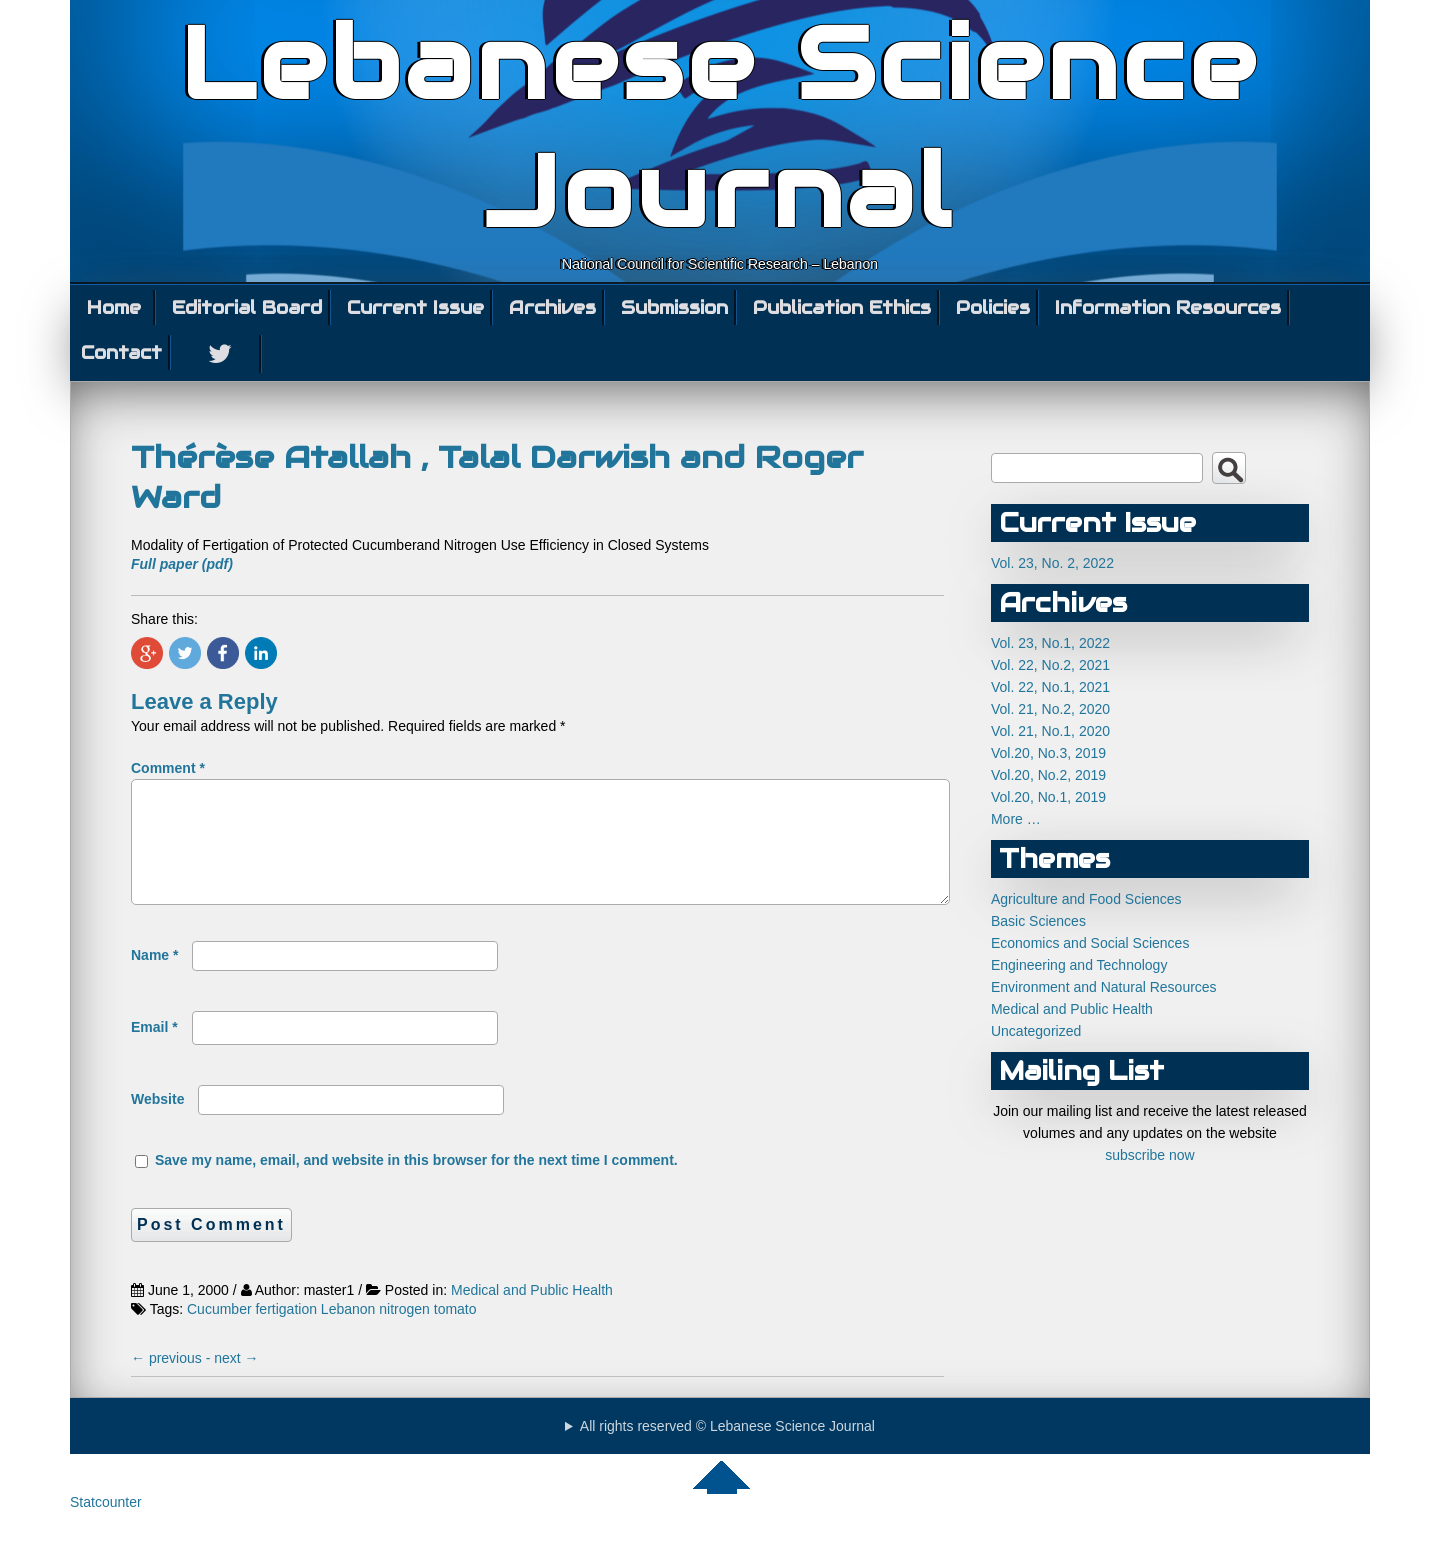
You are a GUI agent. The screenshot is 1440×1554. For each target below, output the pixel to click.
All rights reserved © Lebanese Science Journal (727, 1450)
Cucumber (219, 1333)
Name (154, 979)
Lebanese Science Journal (720, 128)
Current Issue (415, 307)
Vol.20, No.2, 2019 (1048, 775)
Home (114, 307)
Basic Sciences (1038, 921)
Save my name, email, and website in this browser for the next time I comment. (416, 1184)
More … (1016, 819)
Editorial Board (247, 307)
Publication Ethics (842, 307)
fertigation (285, 1333)
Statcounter (106, 1526)
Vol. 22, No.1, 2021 (1050, 687)
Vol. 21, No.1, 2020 (1050, 731)
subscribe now (1150, 1155)
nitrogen (404, 1333)
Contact (121, 352)
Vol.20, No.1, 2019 (1048, 797)
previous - (172, 1382)
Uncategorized (1036, 1031)
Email (154, 1051)
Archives (552, 307)
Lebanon (348, 1333)
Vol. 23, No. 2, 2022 (1052, 563)
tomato (455, 1333)
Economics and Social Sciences (1090, 943)
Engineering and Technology (1079, 965)
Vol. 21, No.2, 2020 (1050, 709)
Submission (674, 307)
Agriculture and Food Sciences (1086, 899)
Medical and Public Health (532, 1314)
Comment (168, 768)
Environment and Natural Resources (1104, 987)
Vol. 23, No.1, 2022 (1050, 643)
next (236, 1382)
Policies (993, 307)
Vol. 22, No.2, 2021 (1050, 665)
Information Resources (1168, 307)
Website (157, 1123)
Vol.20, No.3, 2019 (1048, 753)
